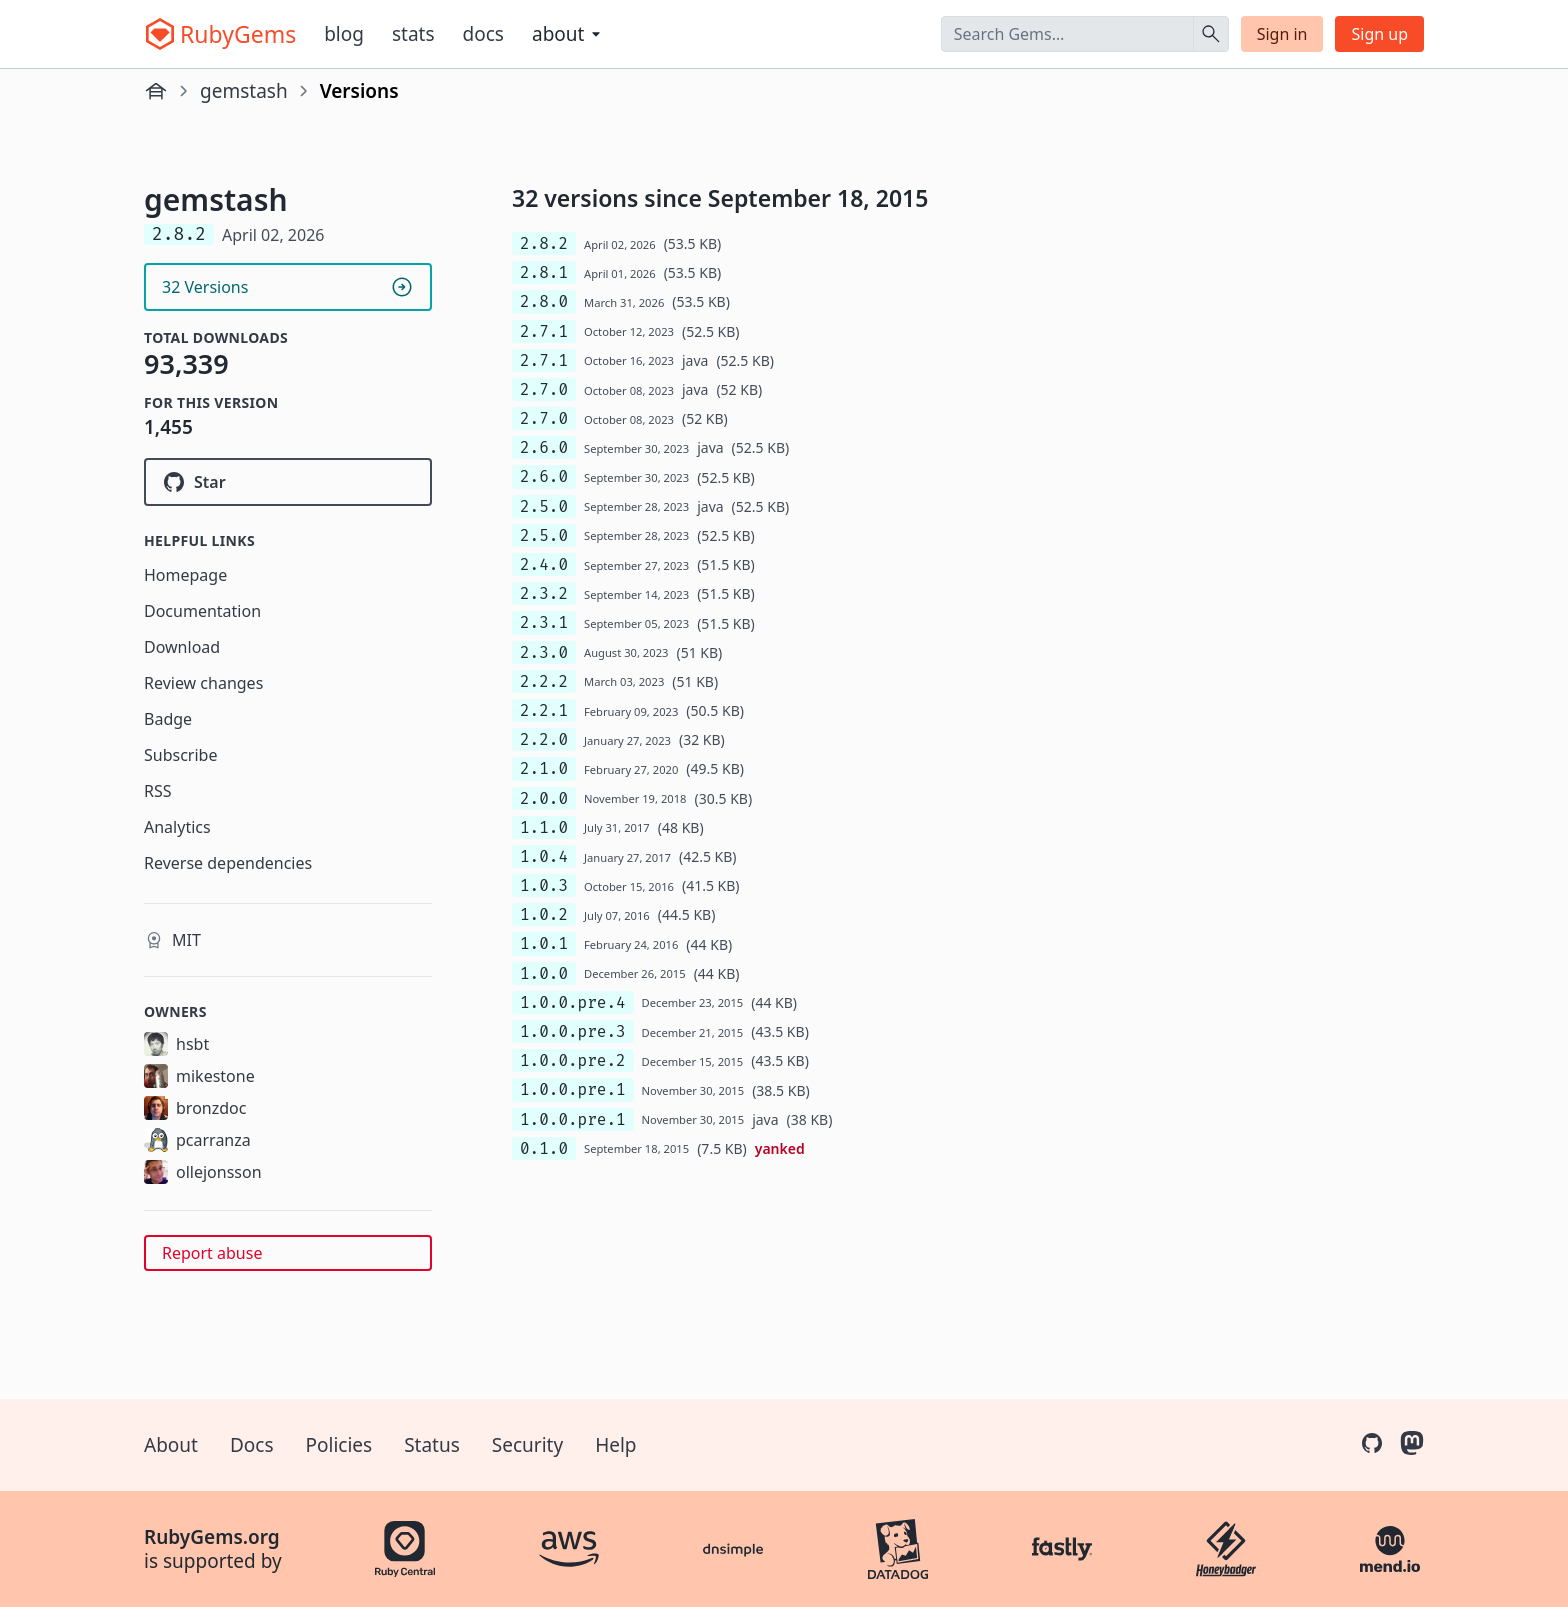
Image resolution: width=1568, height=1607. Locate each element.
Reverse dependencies (228, 863)
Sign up (1379, 34)
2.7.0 (544, 389)
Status (432, 1445)
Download (182, 647)
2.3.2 (544, 593)
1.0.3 (544, 885)
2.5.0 (544, 506)
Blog (344, 34)
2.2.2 (544, 681)
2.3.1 (544, 622)
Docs (483, 34)
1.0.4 (544, 856)
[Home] (156, 91)
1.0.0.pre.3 (573, 1031)
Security (527, 1445)
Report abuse (212, 1253)
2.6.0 (544, 447)
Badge (168, 719)
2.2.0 (544, 739)
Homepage (185, 575)
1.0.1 (544, 943)
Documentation (202, 611)
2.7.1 (544, 331)
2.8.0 (544, 301)
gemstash (244, 91)
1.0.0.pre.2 (573, 1060)
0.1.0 (544, 1148)
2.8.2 (544, 243)
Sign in (1282, 34)
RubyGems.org (212, 1537)
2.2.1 (544, 710)
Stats (413, 34)
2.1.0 (544, 768)
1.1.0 (544, 827)
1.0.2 (544, 914)
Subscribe (180, 755)
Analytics (177, 827)
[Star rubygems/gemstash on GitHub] (288, 482)
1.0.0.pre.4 (573, 1002)
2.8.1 (544, 272)
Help (615, 1445)
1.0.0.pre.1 (573, 1089)
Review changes (203, 683)
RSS (158, 791)
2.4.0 (544, 564)
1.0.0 (544, 973)
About (171, 1445)
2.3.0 (544, 652)
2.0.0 (544, 798)
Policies (339, 1445)
